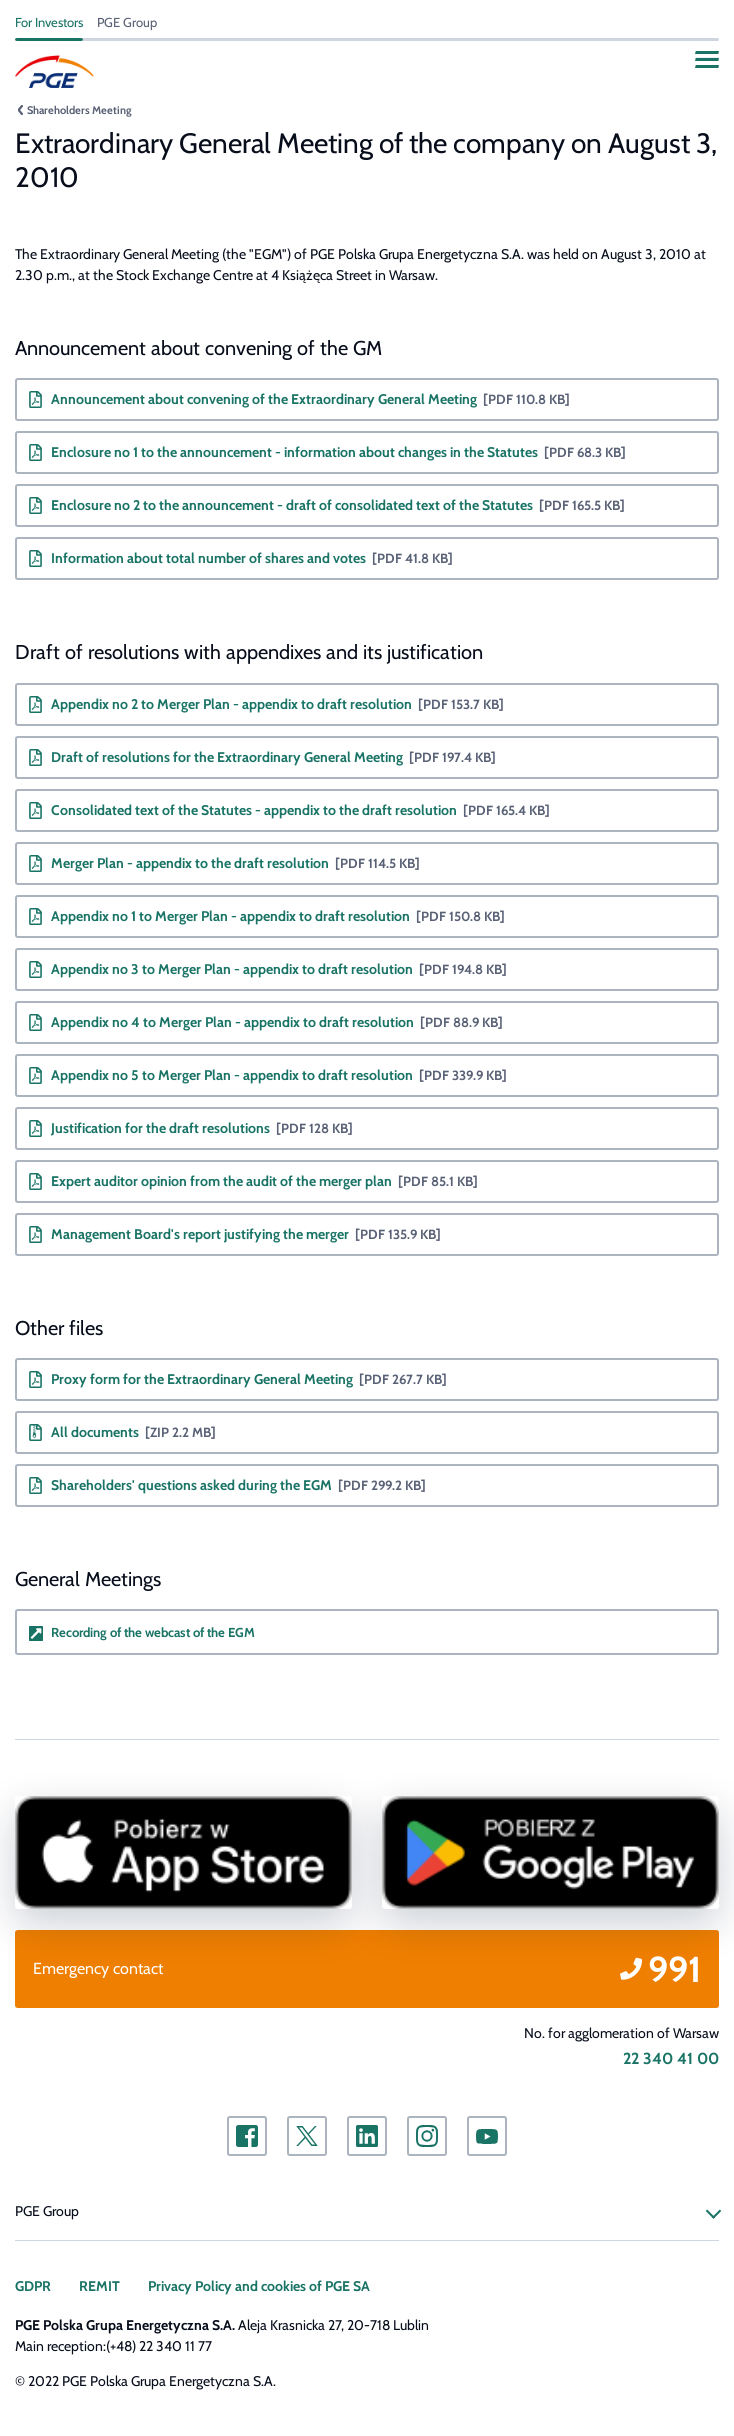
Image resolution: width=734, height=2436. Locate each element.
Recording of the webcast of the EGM (153, 1632)
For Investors (49, 22)
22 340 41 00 (671, 2058)
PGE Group (127, 22)
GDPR (33, 2286)
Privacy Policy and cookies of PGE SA (259, 2286)
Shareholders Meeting (79, 110)
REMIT (99, 2286)
